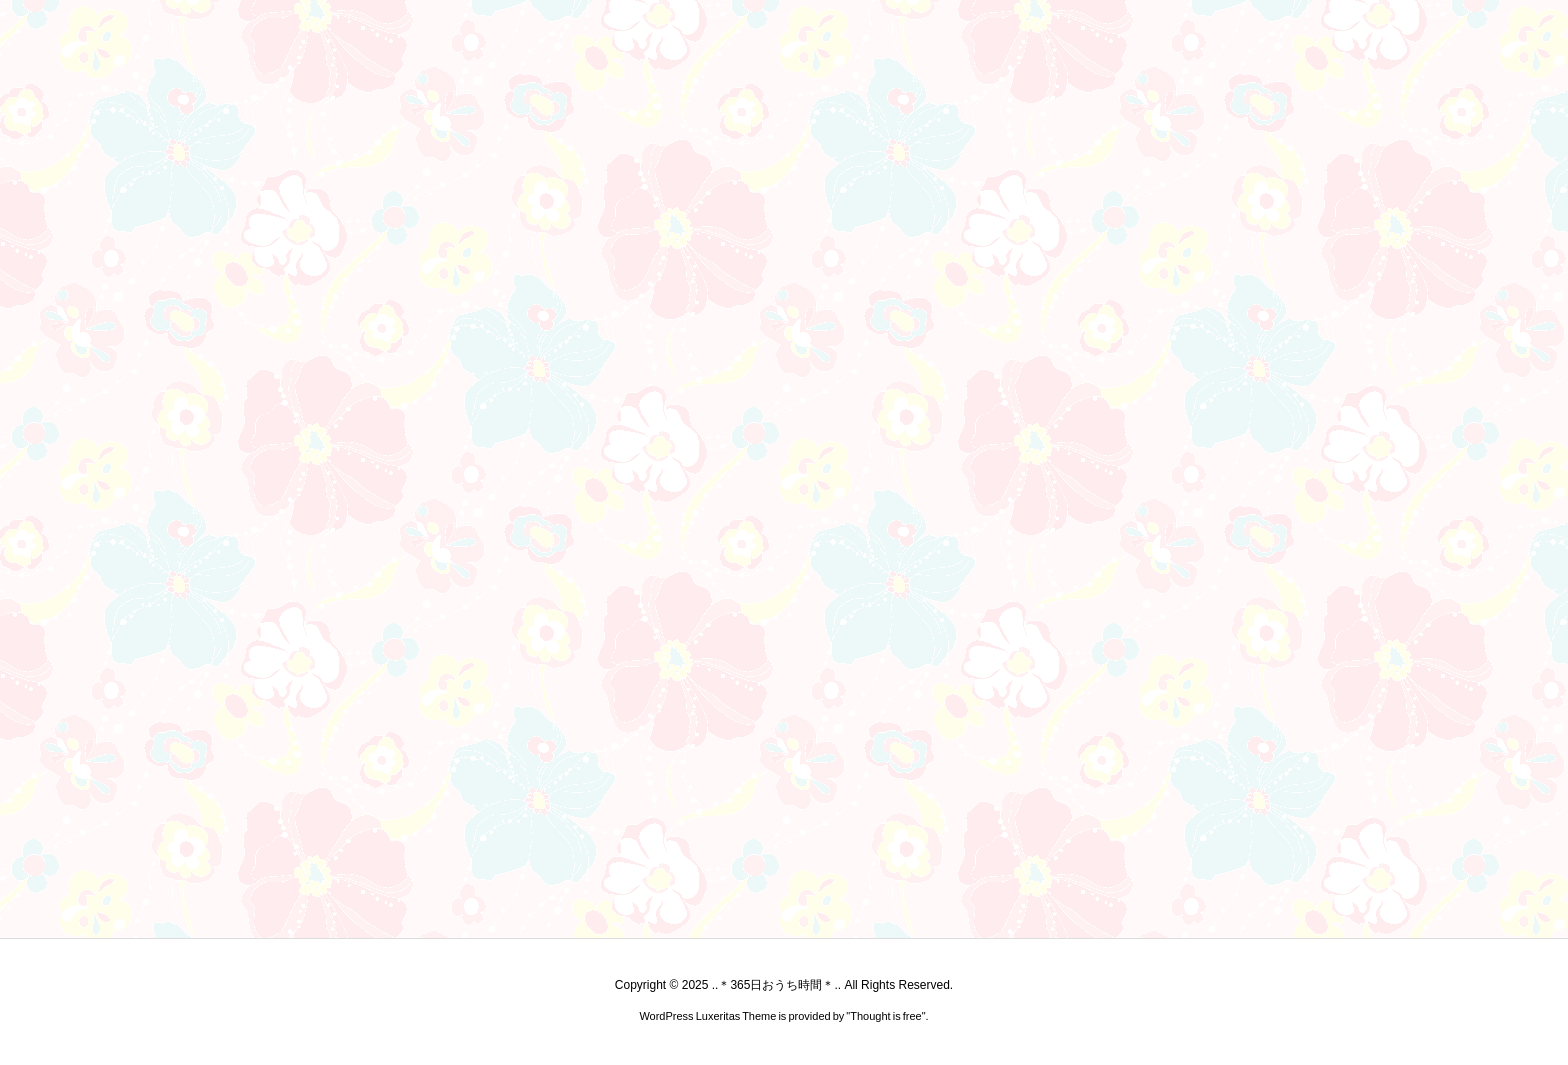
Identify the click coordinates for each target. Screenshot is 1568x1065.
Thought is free (885, 1016)
